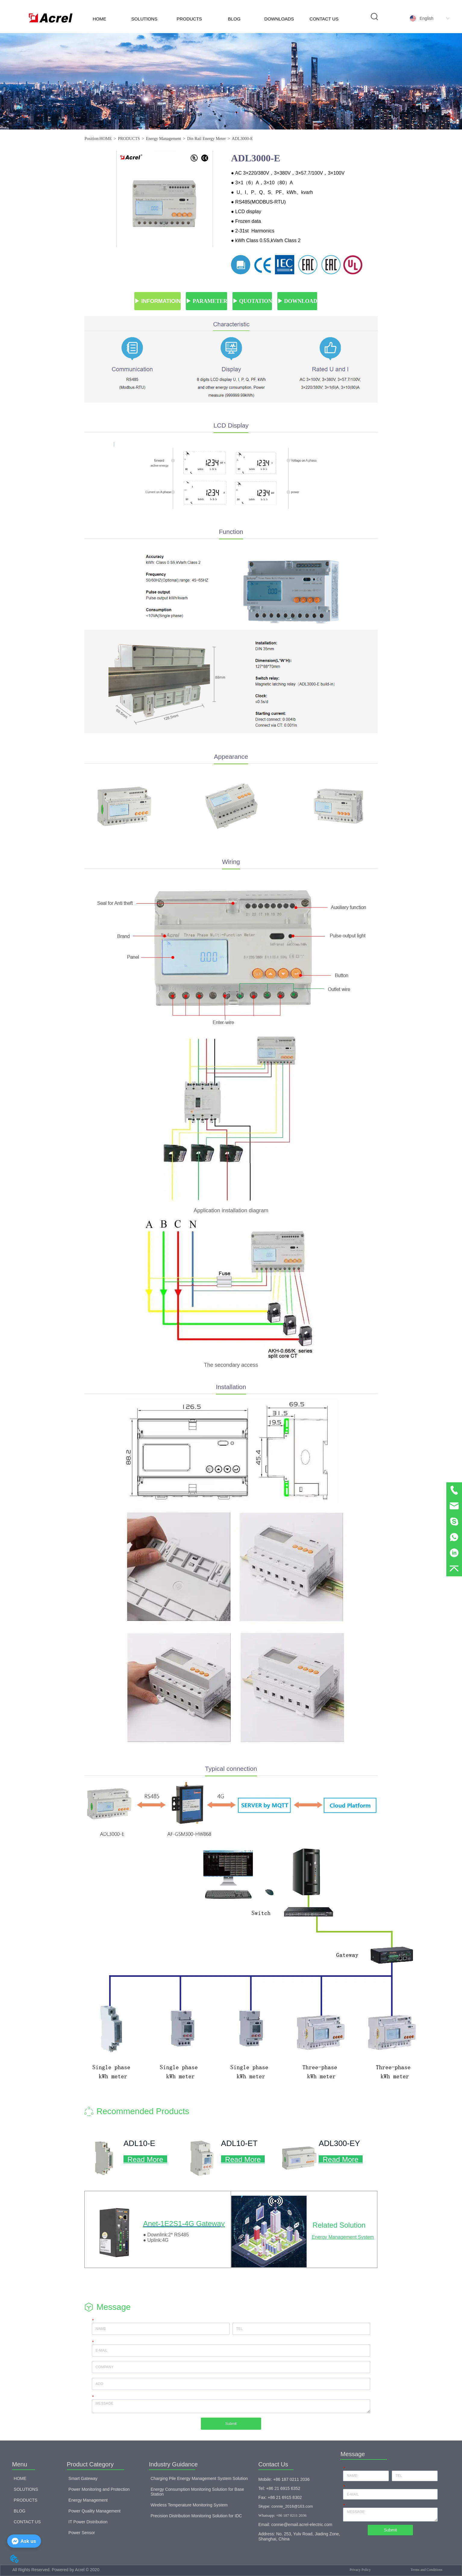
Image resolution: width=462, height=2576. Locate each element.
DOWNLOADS (279, 18)
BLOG (234, 18)
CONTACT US (324, 18)
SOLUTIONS (144, 18)
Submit (230, 2424)
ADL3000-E (242, 138)
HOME (99, 18)
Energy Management (163, 138)
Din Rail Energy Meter (206, 138)
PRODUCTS (189, 18)
